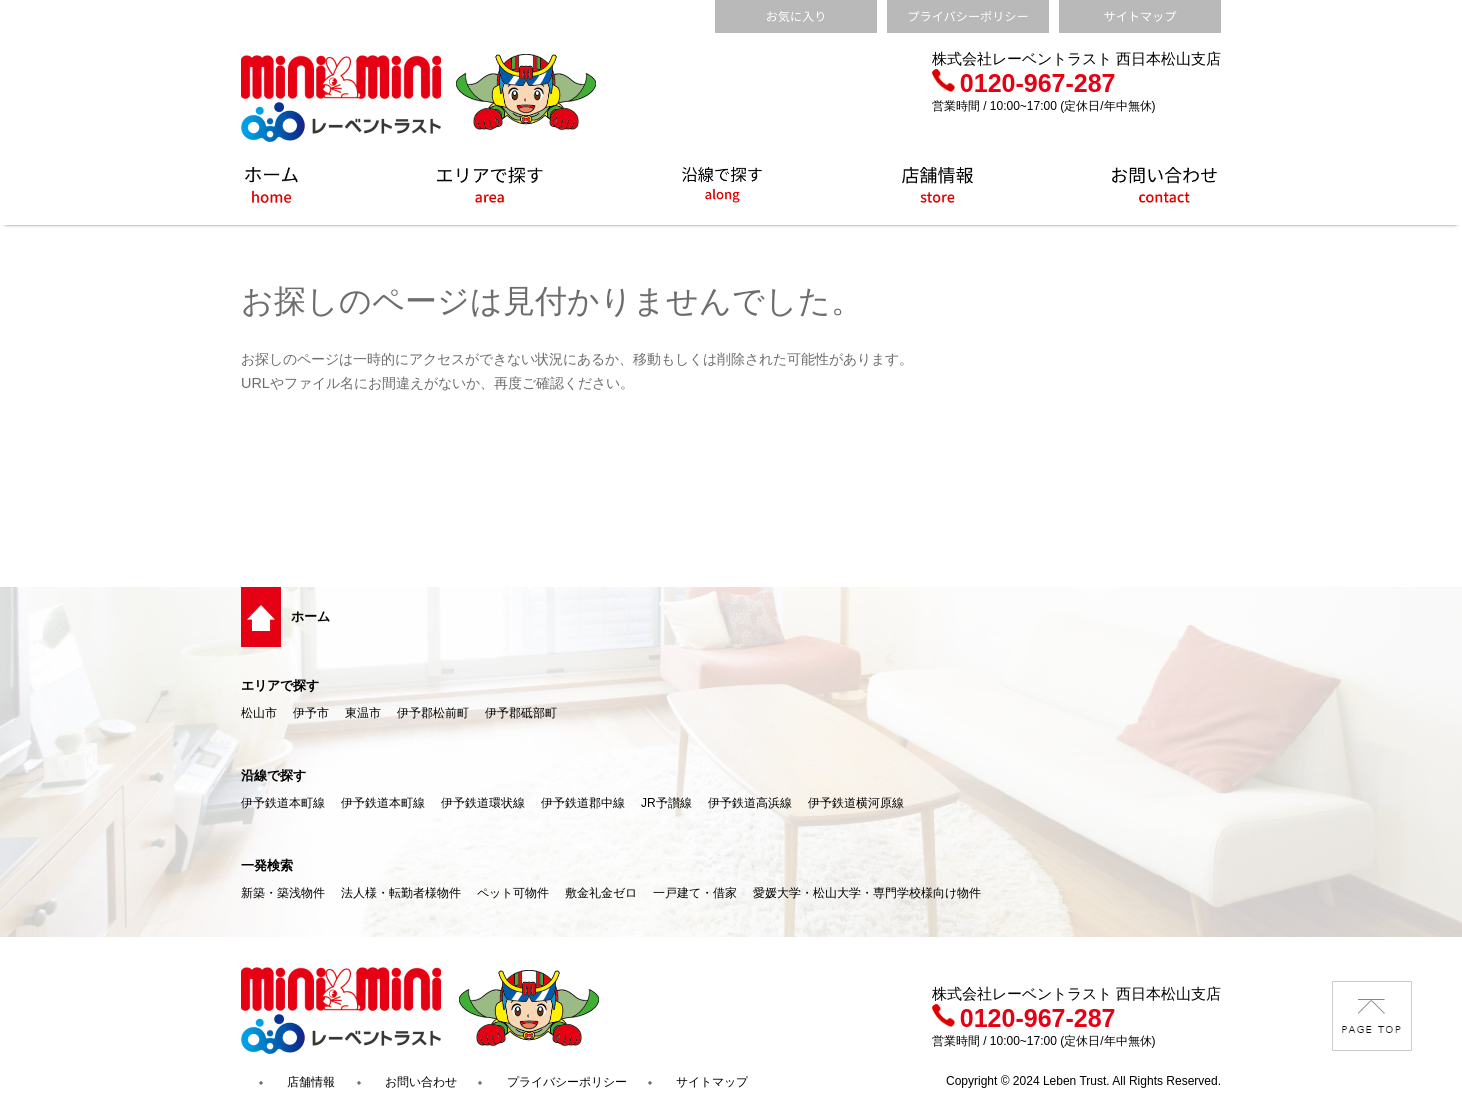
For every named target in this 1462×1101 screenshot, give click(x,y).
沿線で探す (273, 775)
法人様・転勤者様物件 (401, 893)
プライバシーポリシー (567, 1082)
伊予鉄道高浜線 (750, 803)
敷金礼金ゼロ (601, 893)
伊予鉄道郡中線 (583, 803)
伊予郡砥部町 (521, 713)
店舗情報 (311, 1082)
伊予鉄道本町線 (283, 803)
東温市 (363, 713)
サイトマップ (712, 1082)
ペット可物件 (513, 893)
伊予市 (311, 713)
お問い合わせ (421, 1082)
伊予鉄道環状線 (483, 803)
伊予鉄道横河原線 (856, 803)
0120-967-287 (1024, 83)
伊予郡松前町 (433, 713)
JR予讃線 (666, 803)
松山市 (259, 713)
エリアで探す (280, 685)
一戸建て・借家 (695, 893)
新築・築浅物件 (283, 893)
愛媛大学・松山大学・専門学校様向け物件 (867, 893)
